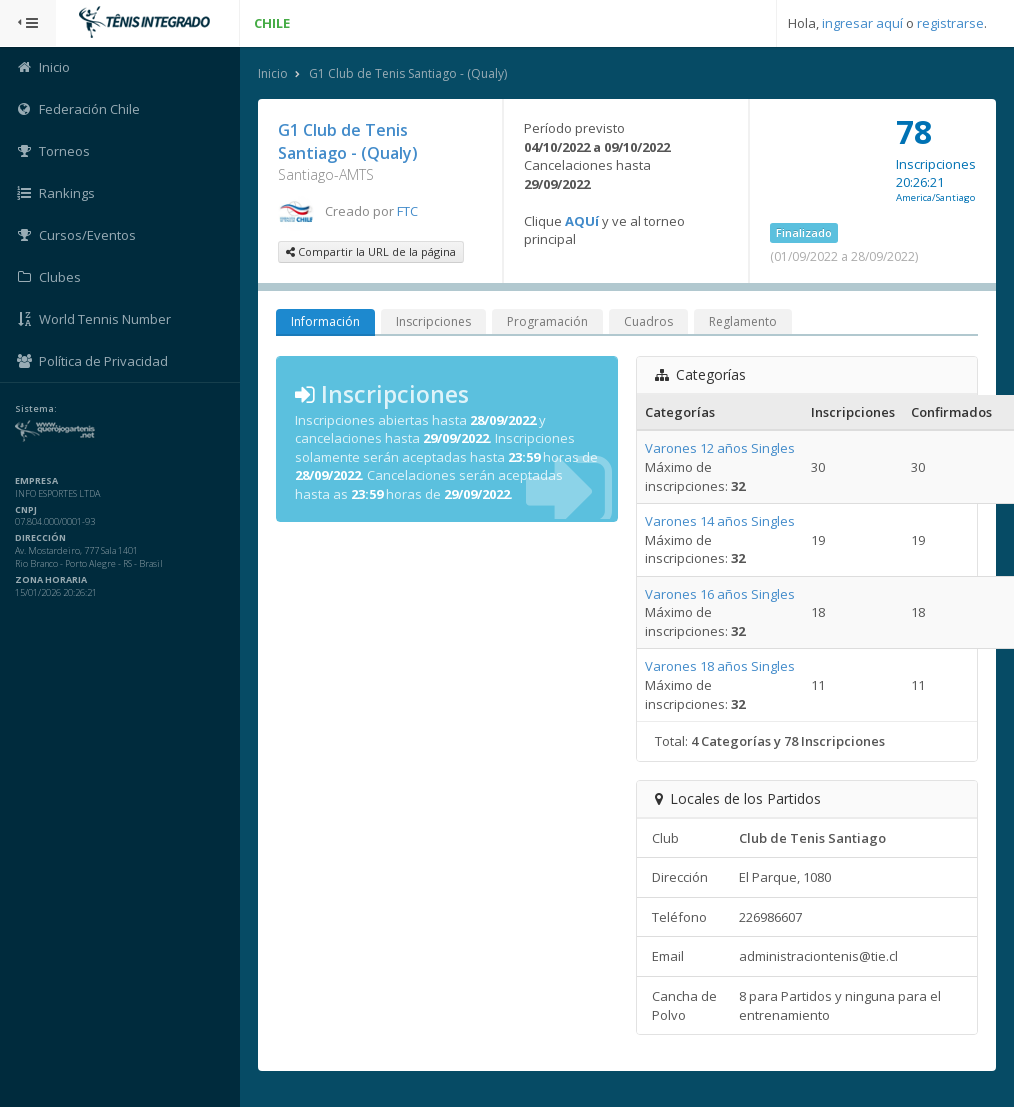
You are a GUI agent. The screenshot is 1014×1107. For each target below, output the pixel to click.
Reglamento (743, 321)
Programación (547, 321)
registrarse (950, 23)
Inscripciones (433, 321)
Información (325, 321)
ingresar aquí (862, 23)
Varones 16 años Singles (720, 594)
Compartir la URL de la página (371, 251)
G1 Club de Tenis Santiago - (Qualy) (408, 73)
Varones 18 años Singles (720, 666)
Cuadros (648, 321)
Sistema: (36, 409)
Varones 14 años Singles (720, 521)
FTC (407, 211)
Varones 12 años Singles (720, 448)
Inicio (273, 73)
